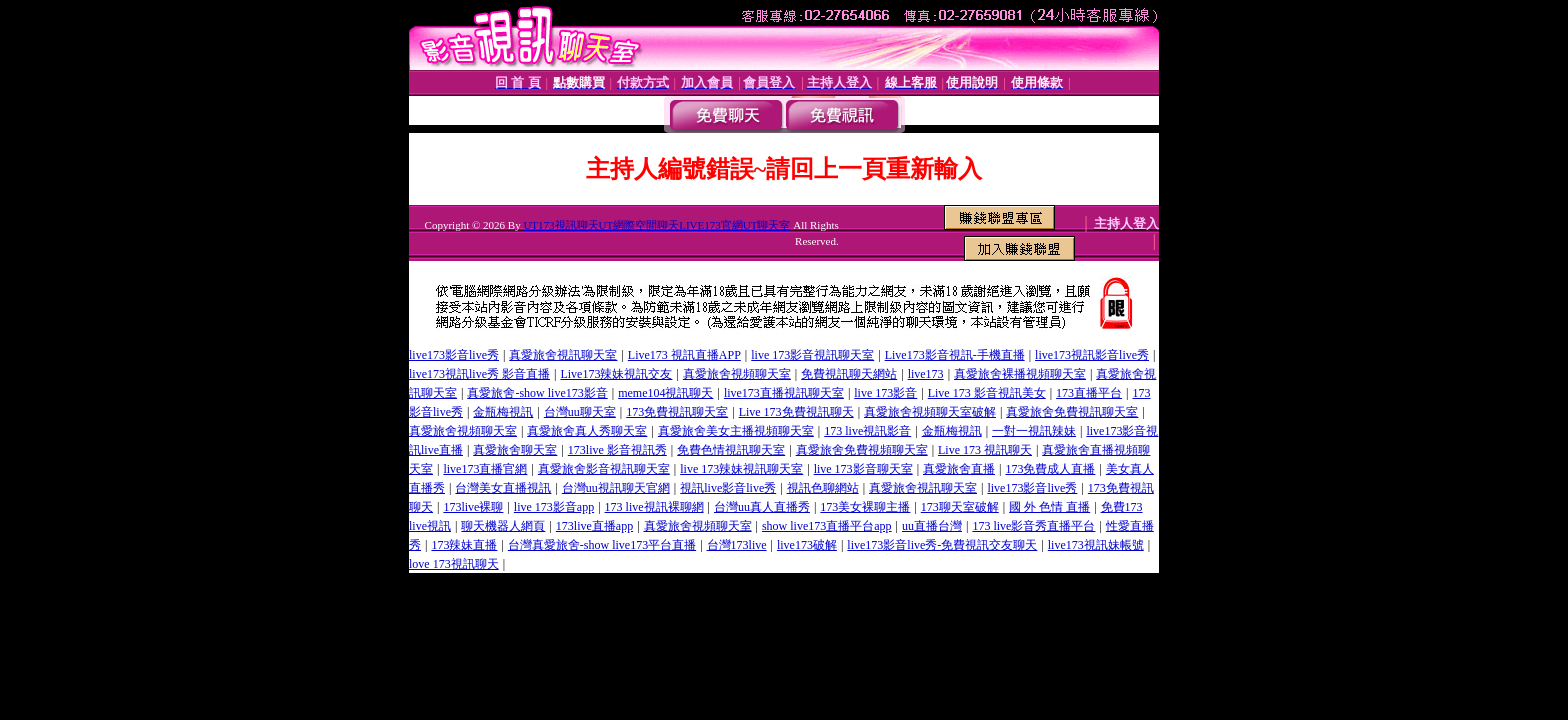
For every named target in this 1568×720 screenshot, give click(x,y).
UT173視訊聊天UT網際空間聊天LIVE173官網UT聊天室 (656, 225)
